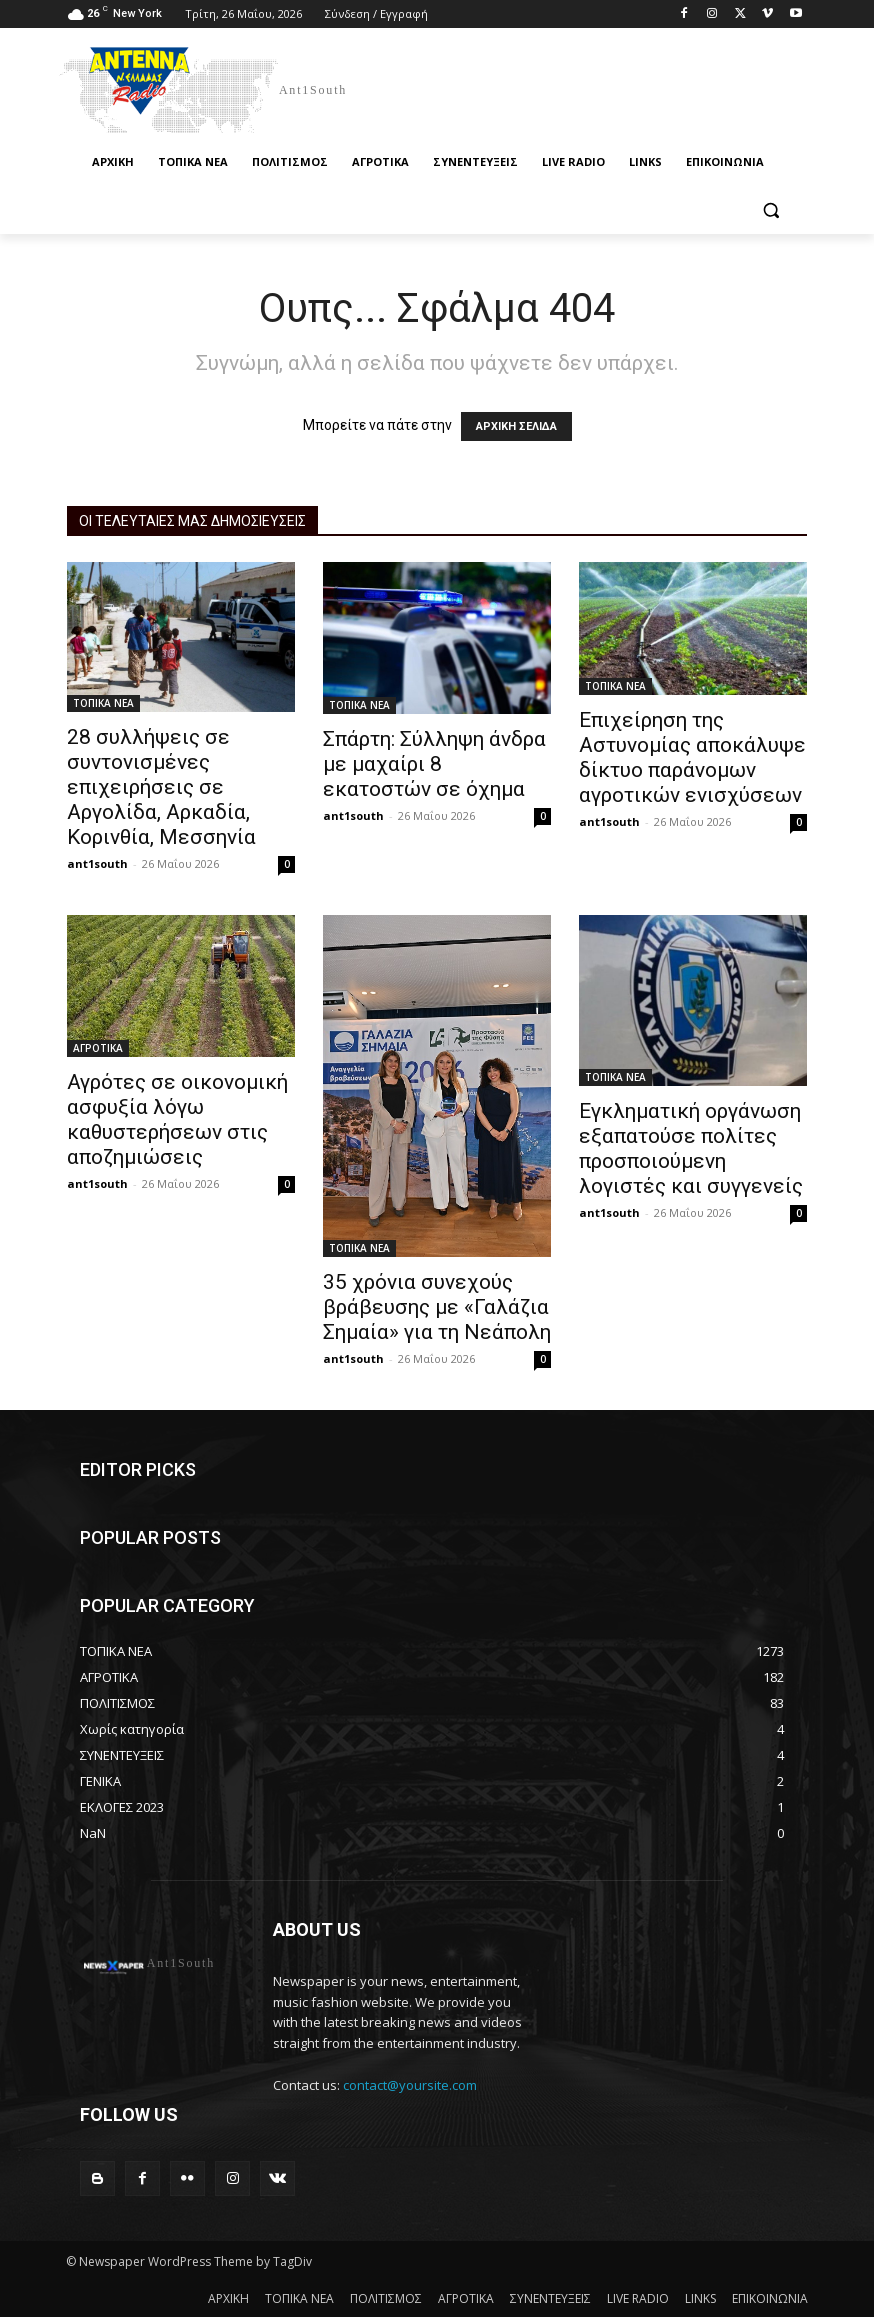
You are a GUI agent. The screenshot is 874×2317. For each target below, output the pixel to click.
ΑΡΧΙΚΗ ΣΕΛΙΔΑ (516, 426)
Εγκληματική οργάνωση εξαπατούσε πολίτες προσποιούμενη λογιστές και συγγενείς (691, 1148)
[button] (770, 210)
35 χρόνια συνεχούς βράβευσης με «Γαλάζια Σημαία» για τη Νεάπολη (437, 1307)
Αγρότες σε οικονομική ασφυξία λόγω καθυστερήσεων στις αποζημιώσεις (177, 1119)
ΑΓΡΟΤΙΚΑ (98, 1048)
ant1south (97, 863)
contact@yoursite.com (410, 2085)
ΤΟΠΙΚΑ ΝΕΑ (103, 703)
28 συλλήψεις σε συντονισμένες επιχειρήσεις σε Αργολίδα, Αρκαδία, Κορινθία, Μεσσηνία (161, 787)
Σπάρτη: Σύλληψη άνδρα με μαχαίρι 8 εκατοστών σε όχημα (434, 764)
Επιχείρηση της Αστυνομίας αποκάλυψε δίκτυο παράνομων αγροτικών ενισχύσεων (692, 757)
